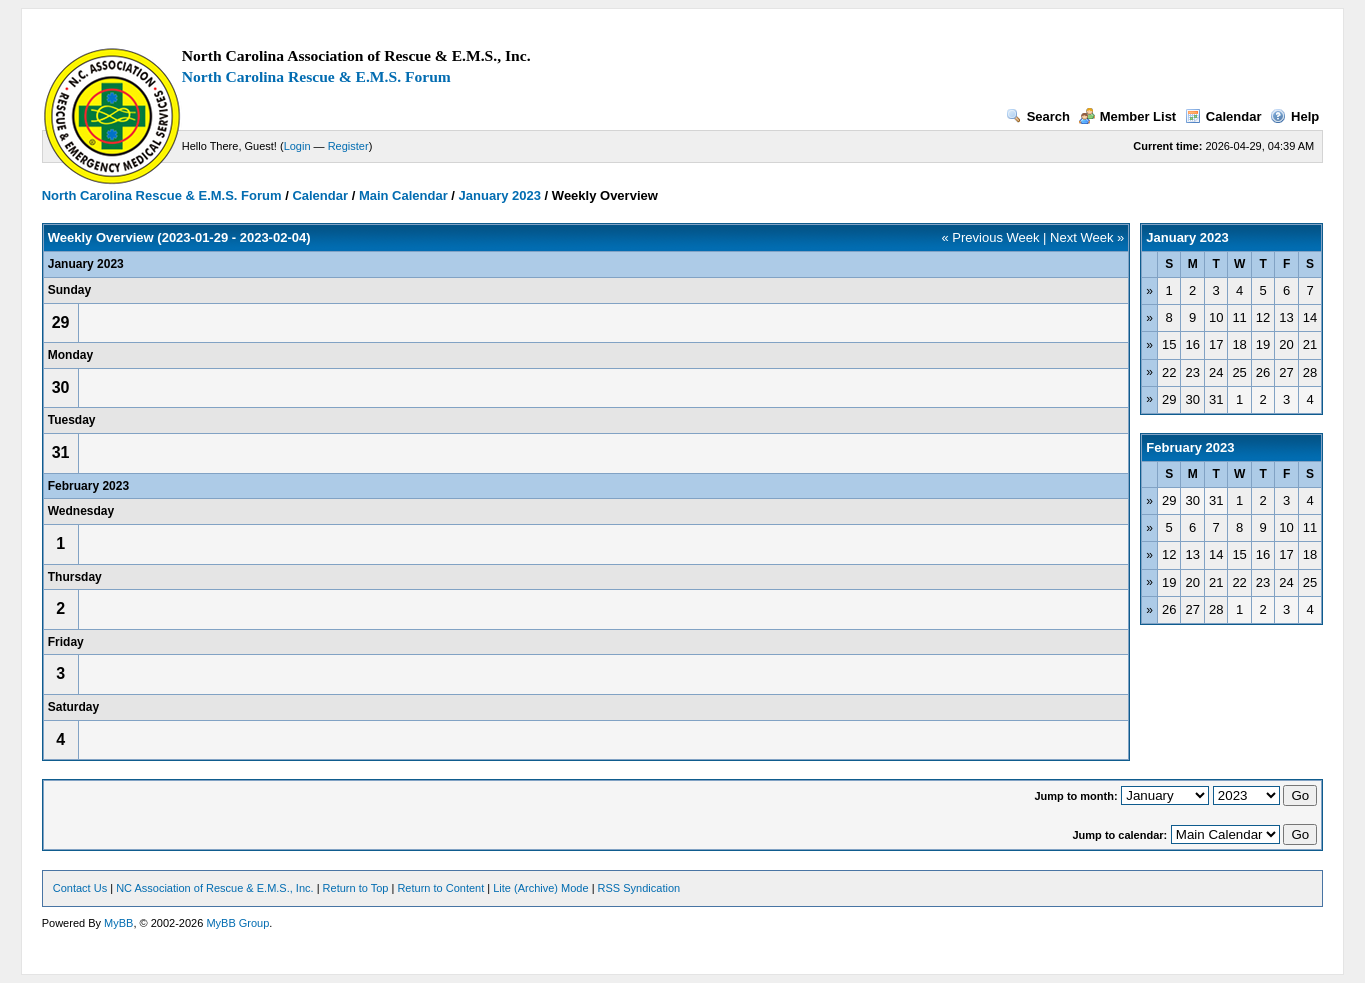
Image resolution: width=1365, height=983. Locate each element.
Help (1294, 116)
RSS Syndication (639, 888)
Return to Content (440, 888)
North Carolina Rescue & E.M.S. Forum (316, 76)
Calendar (1223, 116)
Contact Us (80, 888)
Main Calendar (403, 195)
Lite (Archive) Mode (540, 888)
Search (1038, 116)
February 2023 (1190, 447)
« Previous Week (990, 237)
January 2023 (500, 195)
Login (297, 146)
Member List (1128, 116)
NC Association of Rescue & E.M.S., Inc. (214, 888)
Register (348, 146)
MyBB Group (237, 923)
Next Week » (1087, 237)
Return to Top (356, 888)
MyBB (118, 923)
